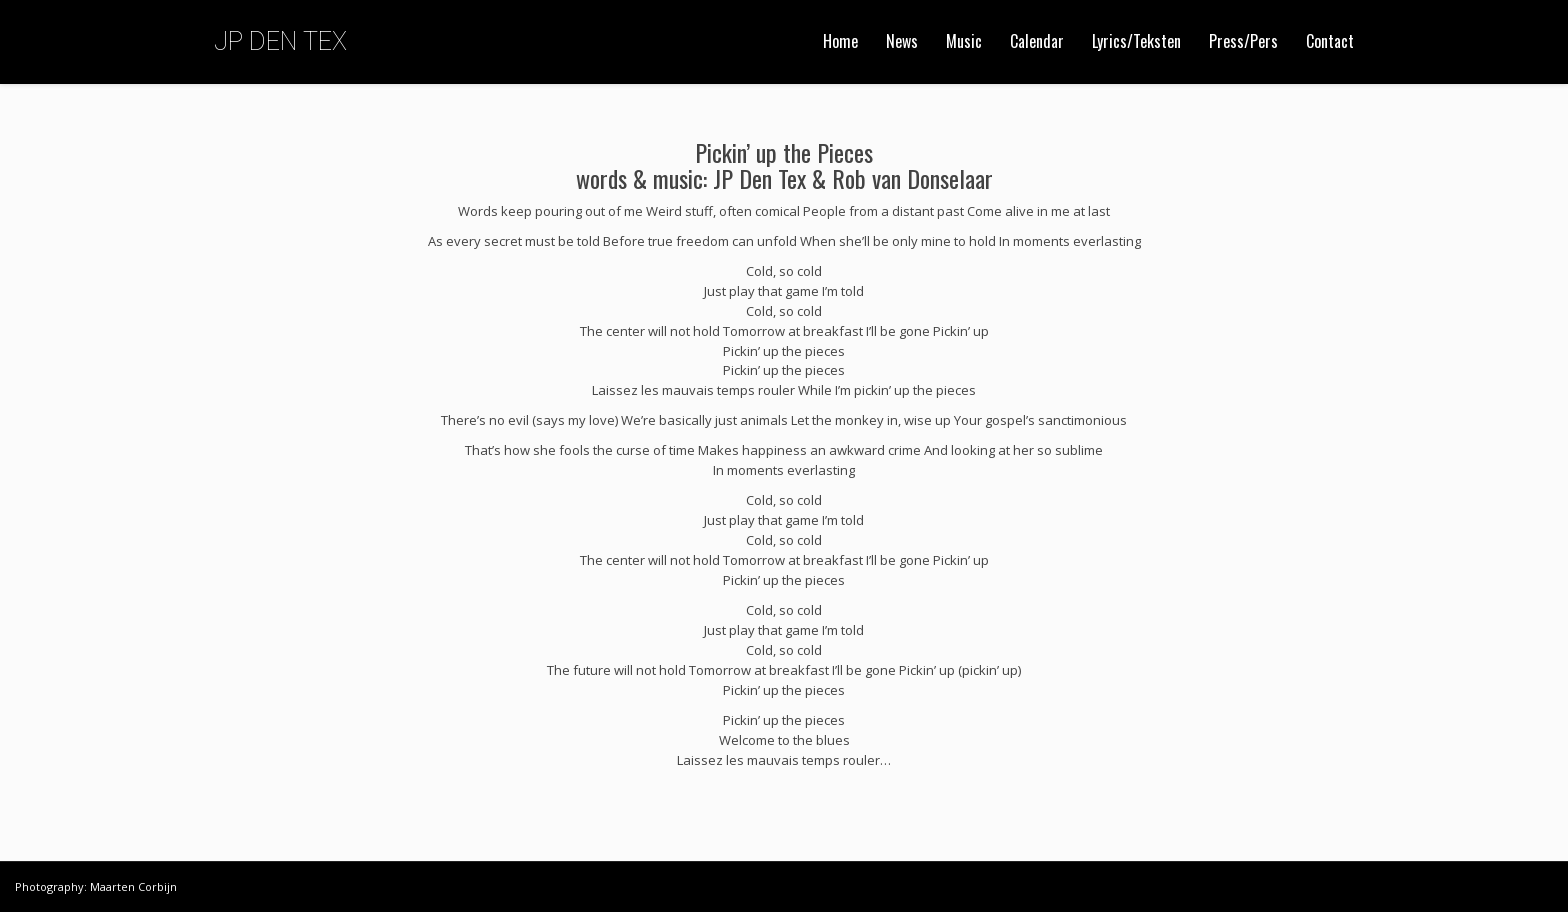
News (902, 41)
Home (840, 41)
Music (964, 41)
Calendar (1037, 41)
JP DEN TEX (280, 41)
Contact (1330, 41)
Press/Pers (1243, 41)
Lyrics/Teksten (1136, 41)
